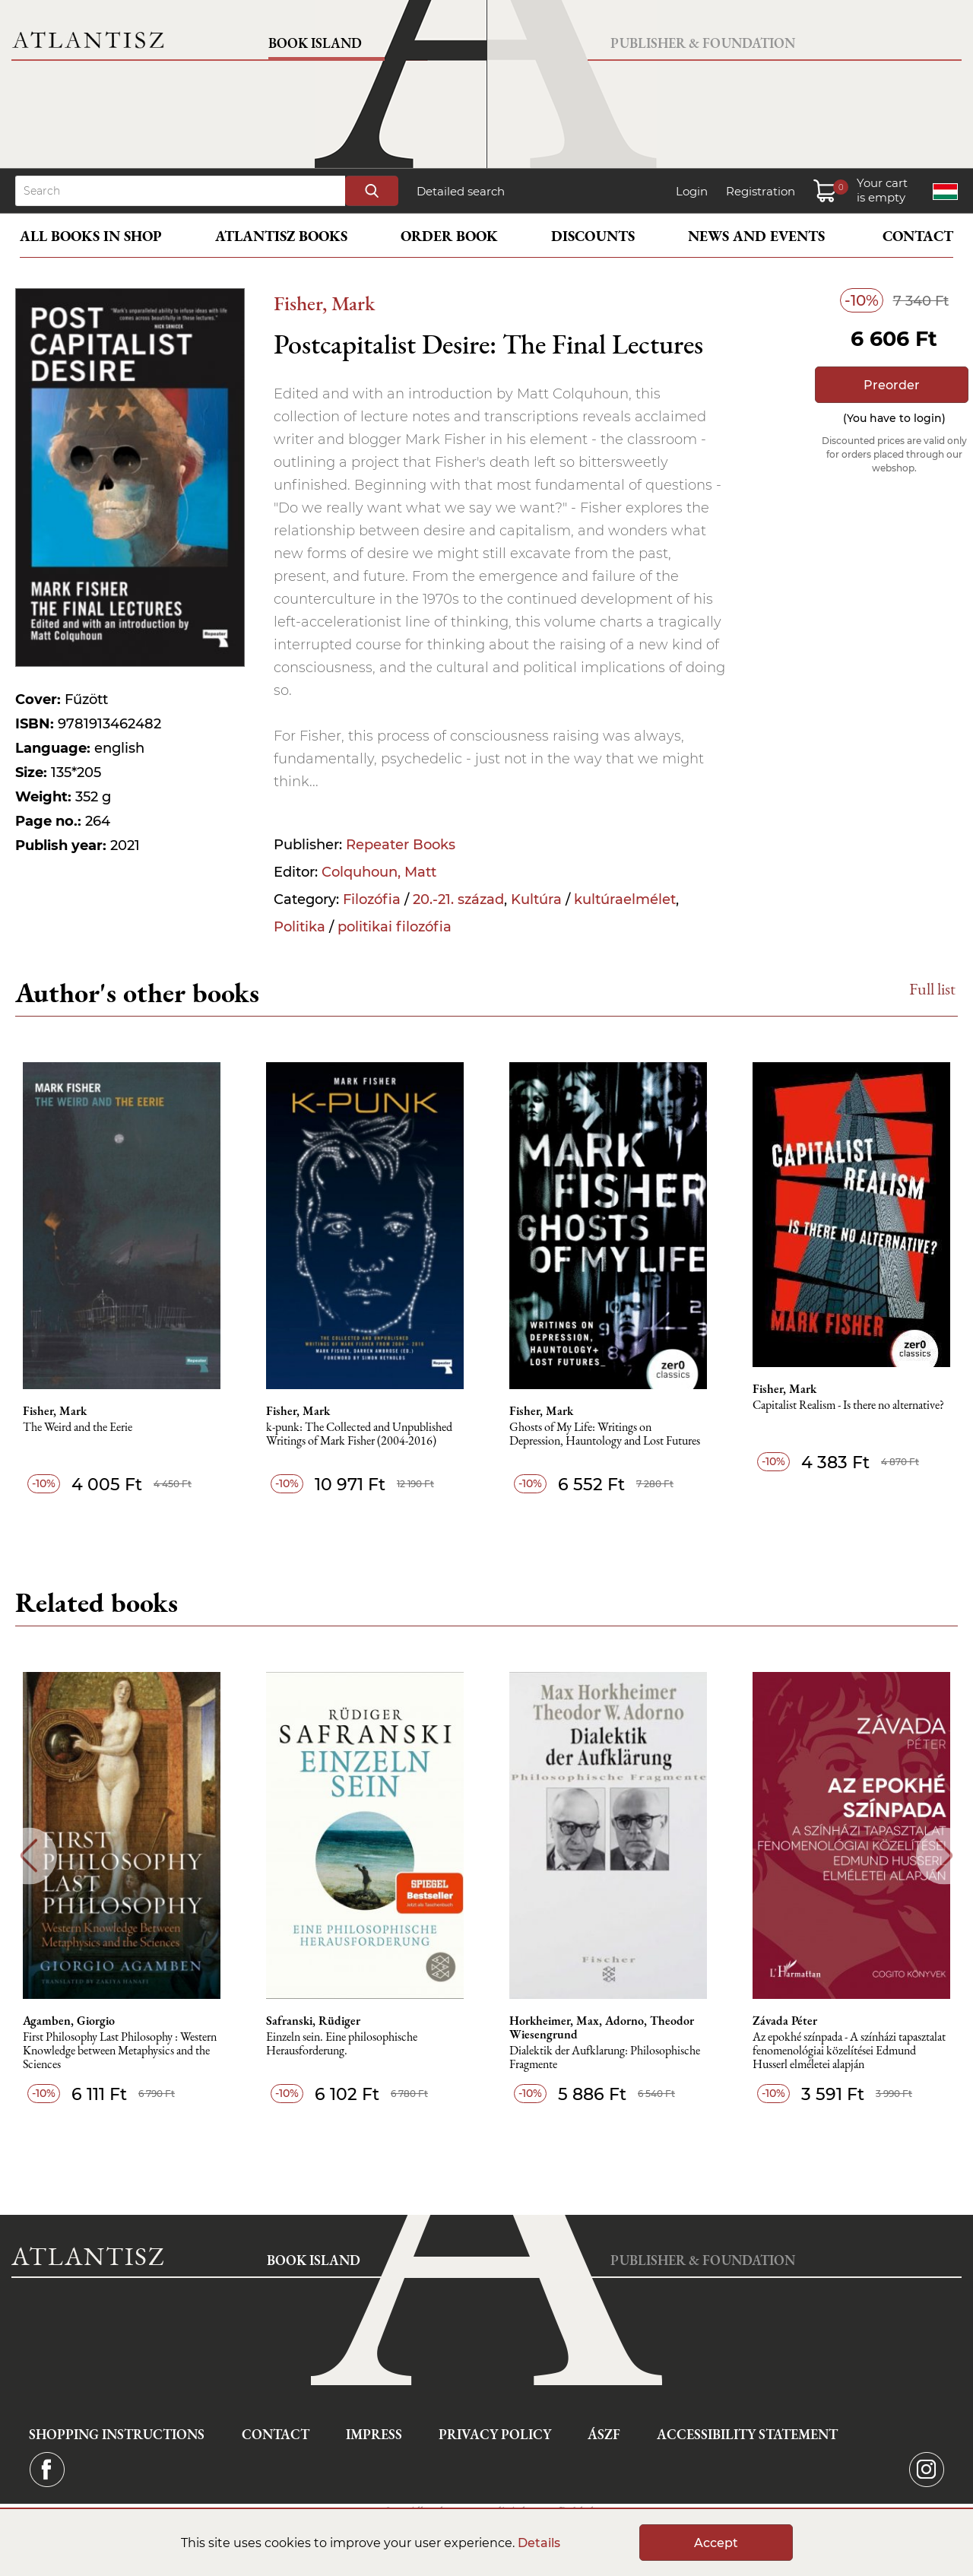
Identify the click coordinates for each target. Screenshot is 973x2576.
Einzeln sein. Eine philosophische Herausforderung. (341, 2044)
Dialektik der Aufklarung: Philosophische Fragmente (604, 2058)
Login (692, 191)
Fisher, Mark (324, 303)
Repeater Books (400, 844)
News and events (756, 236)
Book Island (315, 43)
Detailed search (461, 191)
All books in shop (91, 236)
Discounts (593, 236)
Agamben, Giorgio (69, 2021)
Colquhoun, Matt (379, 872)
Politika (299, 926)
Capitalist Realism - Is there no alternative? (848, 1405)
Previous (28, 1855)
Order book (449, 236)
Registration (760, 191)
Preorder (892, 385)
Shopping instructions (116, 2434)
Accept (716, 2543)
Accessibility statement (747, 2434)
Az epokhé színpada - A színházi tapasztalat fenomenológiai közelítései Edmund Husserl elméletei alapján (849, 2051)
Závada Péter (785, 2021)
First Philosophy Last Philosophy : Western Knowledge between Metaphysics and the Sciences (120, 2051)
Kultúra (536, 899)
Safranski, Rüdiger (313, 2021)
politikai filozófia (395, 926)
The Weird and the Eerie (77, 1427)
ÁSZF (604, 2434)
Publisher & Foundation (702, 43)
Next (944, 1855)
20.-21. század (458, 899)
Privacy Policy (495, 2434)
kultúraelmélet (625, 899)
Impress (374, 2434)
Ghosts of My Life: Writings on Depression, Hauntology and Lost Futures (604, 1434)
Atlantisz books (281, 236)
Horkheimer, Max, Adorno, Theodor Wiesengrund (601, 2027)
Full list (932, 989)
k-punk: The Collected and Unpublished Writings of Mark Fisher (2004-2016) (359, 1434)
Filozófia (372, 899)
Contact (918, 236)
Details (539, 2543)
